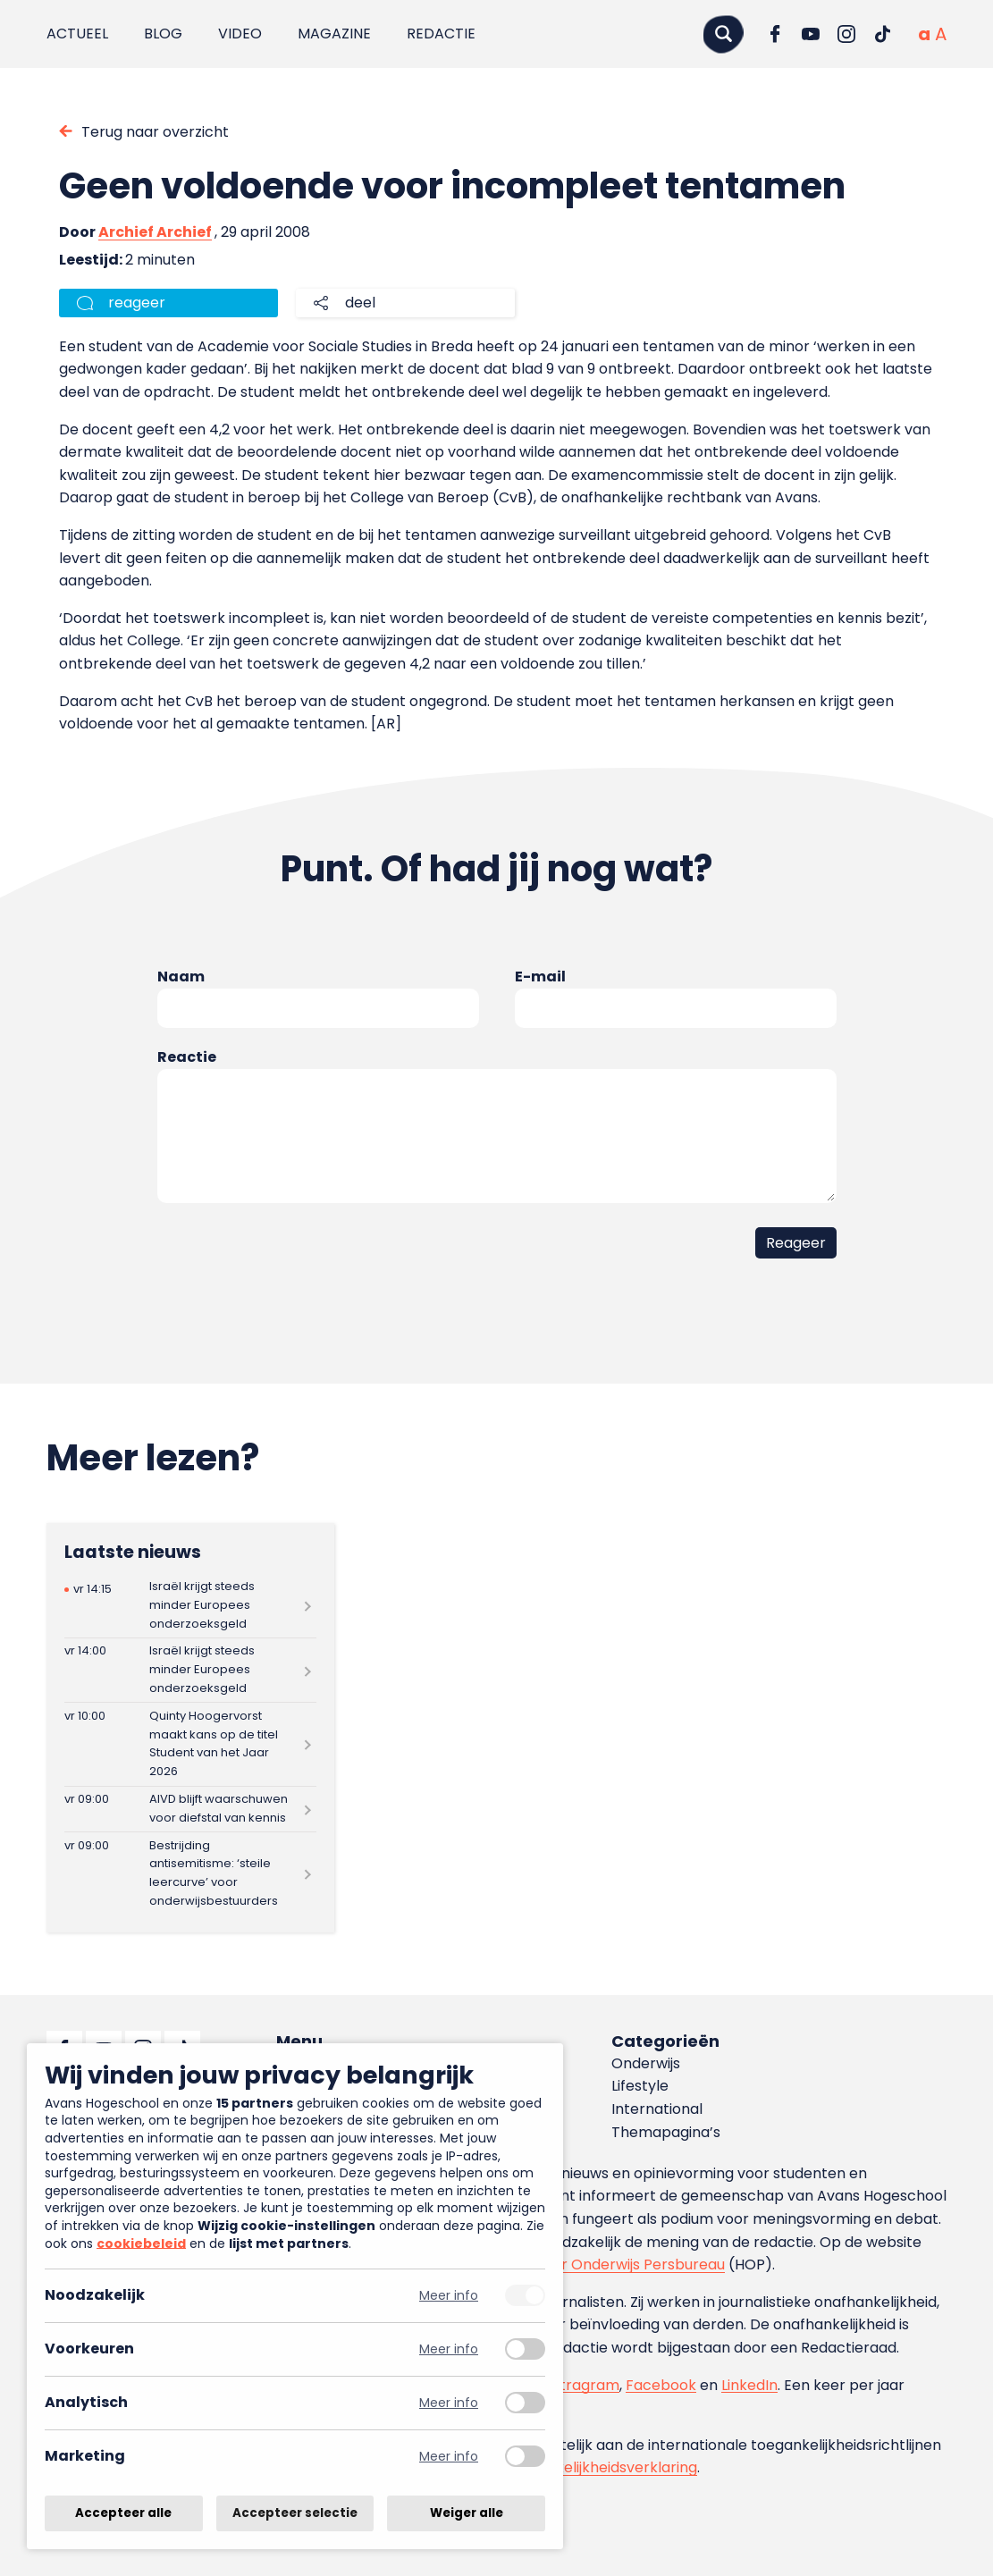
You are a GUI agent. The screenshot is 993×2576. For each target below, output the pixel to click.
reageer (136, 302)
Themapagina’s (665, 2132)
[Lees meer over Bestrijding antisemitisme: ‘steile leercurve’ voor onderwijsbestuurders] (190, 1873)
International (657, 2109)
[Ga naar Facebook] (775, 34)
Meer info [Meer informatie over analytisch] (448, 2403)
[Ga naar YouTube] (811, 34)
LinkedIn (749, 2385)
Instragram (579, 2385)
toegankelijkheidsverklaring (601, 2467)
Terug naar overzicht (155, 132)
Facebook (661, 2385)
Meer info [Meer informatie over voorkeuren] (448, 2349)
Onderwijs (645, 2063)
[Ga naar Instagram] (846, 34)
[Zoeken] (723, 33)
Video (240, 33)
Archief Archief (155, 232)
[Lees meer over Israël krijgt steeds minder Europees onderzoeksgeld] (190, 1605)
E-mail (540, 976)
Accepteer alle (123, 2512)
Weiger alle (466, 2512)
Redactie (441, 33)
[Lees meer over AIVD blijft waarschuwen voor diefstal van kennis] (190, 1809)
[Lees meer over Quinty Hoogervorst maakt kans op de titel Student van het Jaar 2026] (190, 1744)
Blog (163, 33)
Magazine (334, 33)
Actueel (77, 33)
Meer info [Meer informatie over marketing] (448, 2456)
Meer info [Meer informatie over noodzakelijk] (448, 2295)
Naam (181, 976)
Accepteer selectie (295, 2512)
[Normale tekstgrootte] (924, 34)
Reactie (186, 1057)
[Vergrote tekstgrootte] (941, 34)
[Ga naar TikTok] (882, 34)
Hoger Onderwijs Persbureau (625, 2264)
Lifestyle (640, 2085)
